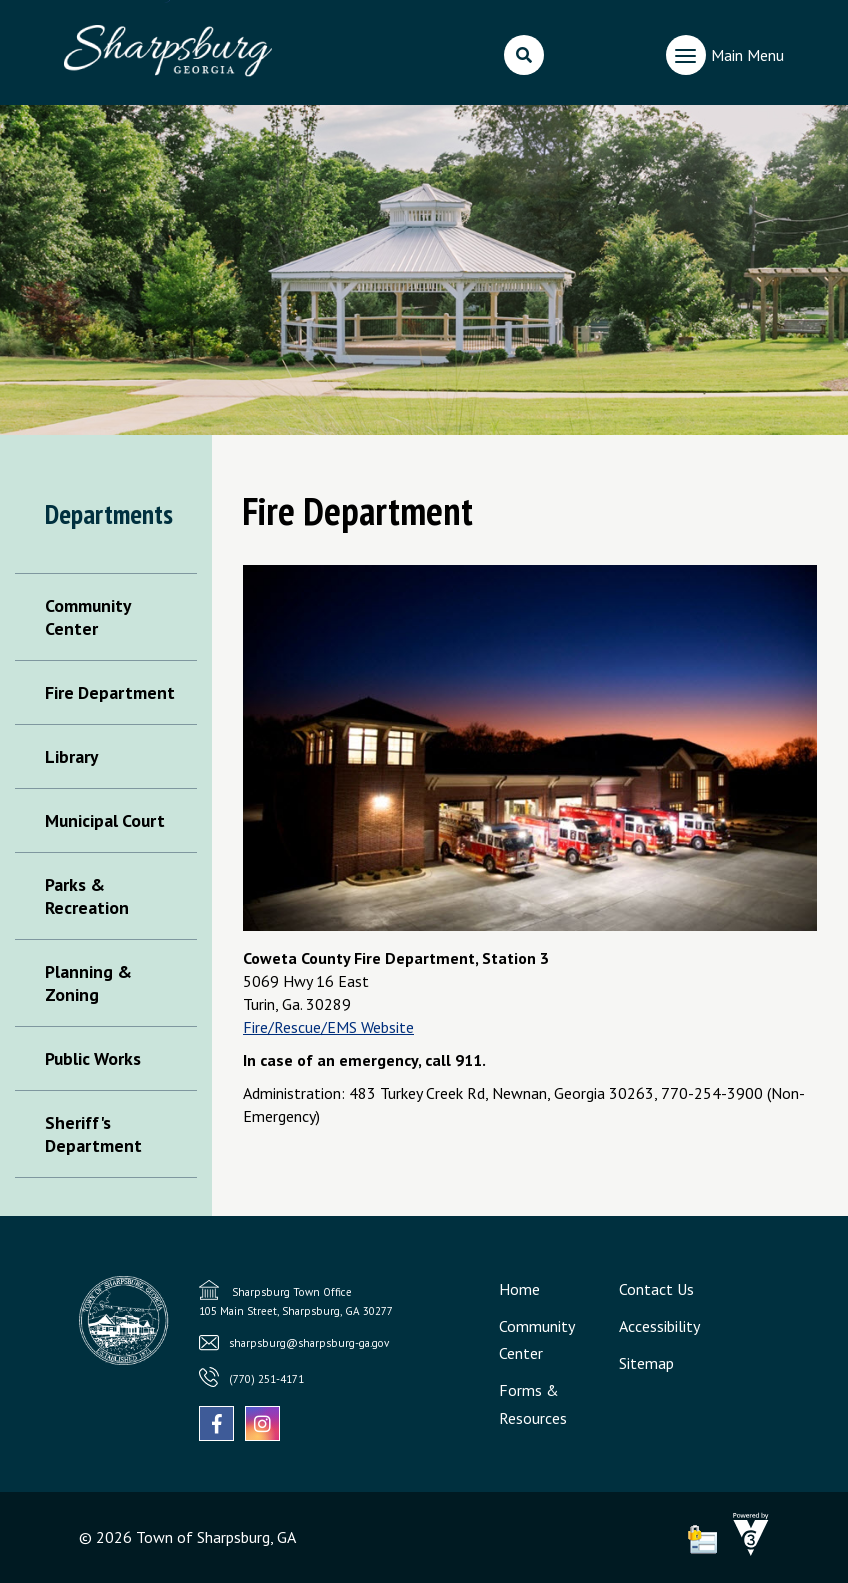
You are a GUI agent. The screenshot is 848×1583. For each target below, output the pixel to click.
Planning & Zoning (88, 983)
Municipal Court (105, 820)
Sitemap (646, 1363)
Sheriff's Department (93, 1134)
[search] (524, 55)
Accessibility (659, 1326)
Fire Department (110, 692)
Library (71, 756)
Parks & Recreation (87, 896)
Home (519, 1289)
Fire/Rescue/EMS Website (328, 1027)
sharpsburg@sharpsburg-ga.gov (309, 1343)
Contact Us (656, 1289)
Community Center (87, 617)
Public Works (93, 1058)
